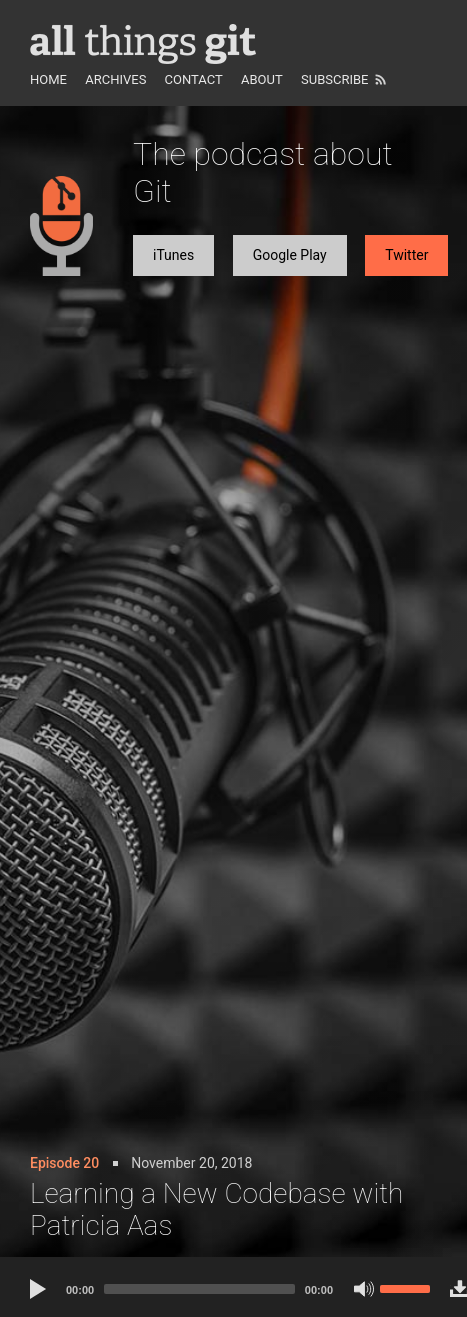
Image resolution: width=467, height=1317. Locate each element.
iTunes (173, 255)
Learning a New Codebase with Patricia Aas (216, 1209)
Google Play (290, 255)
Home (48, 79)
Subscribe (334, 79)
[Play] (40, 1289)
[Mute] (364, 1289)
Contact (194, 79)
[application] (230, 1287)
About (262, 79)
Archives (115, 79)
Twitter (406, 255)
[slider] (199, 1289)
